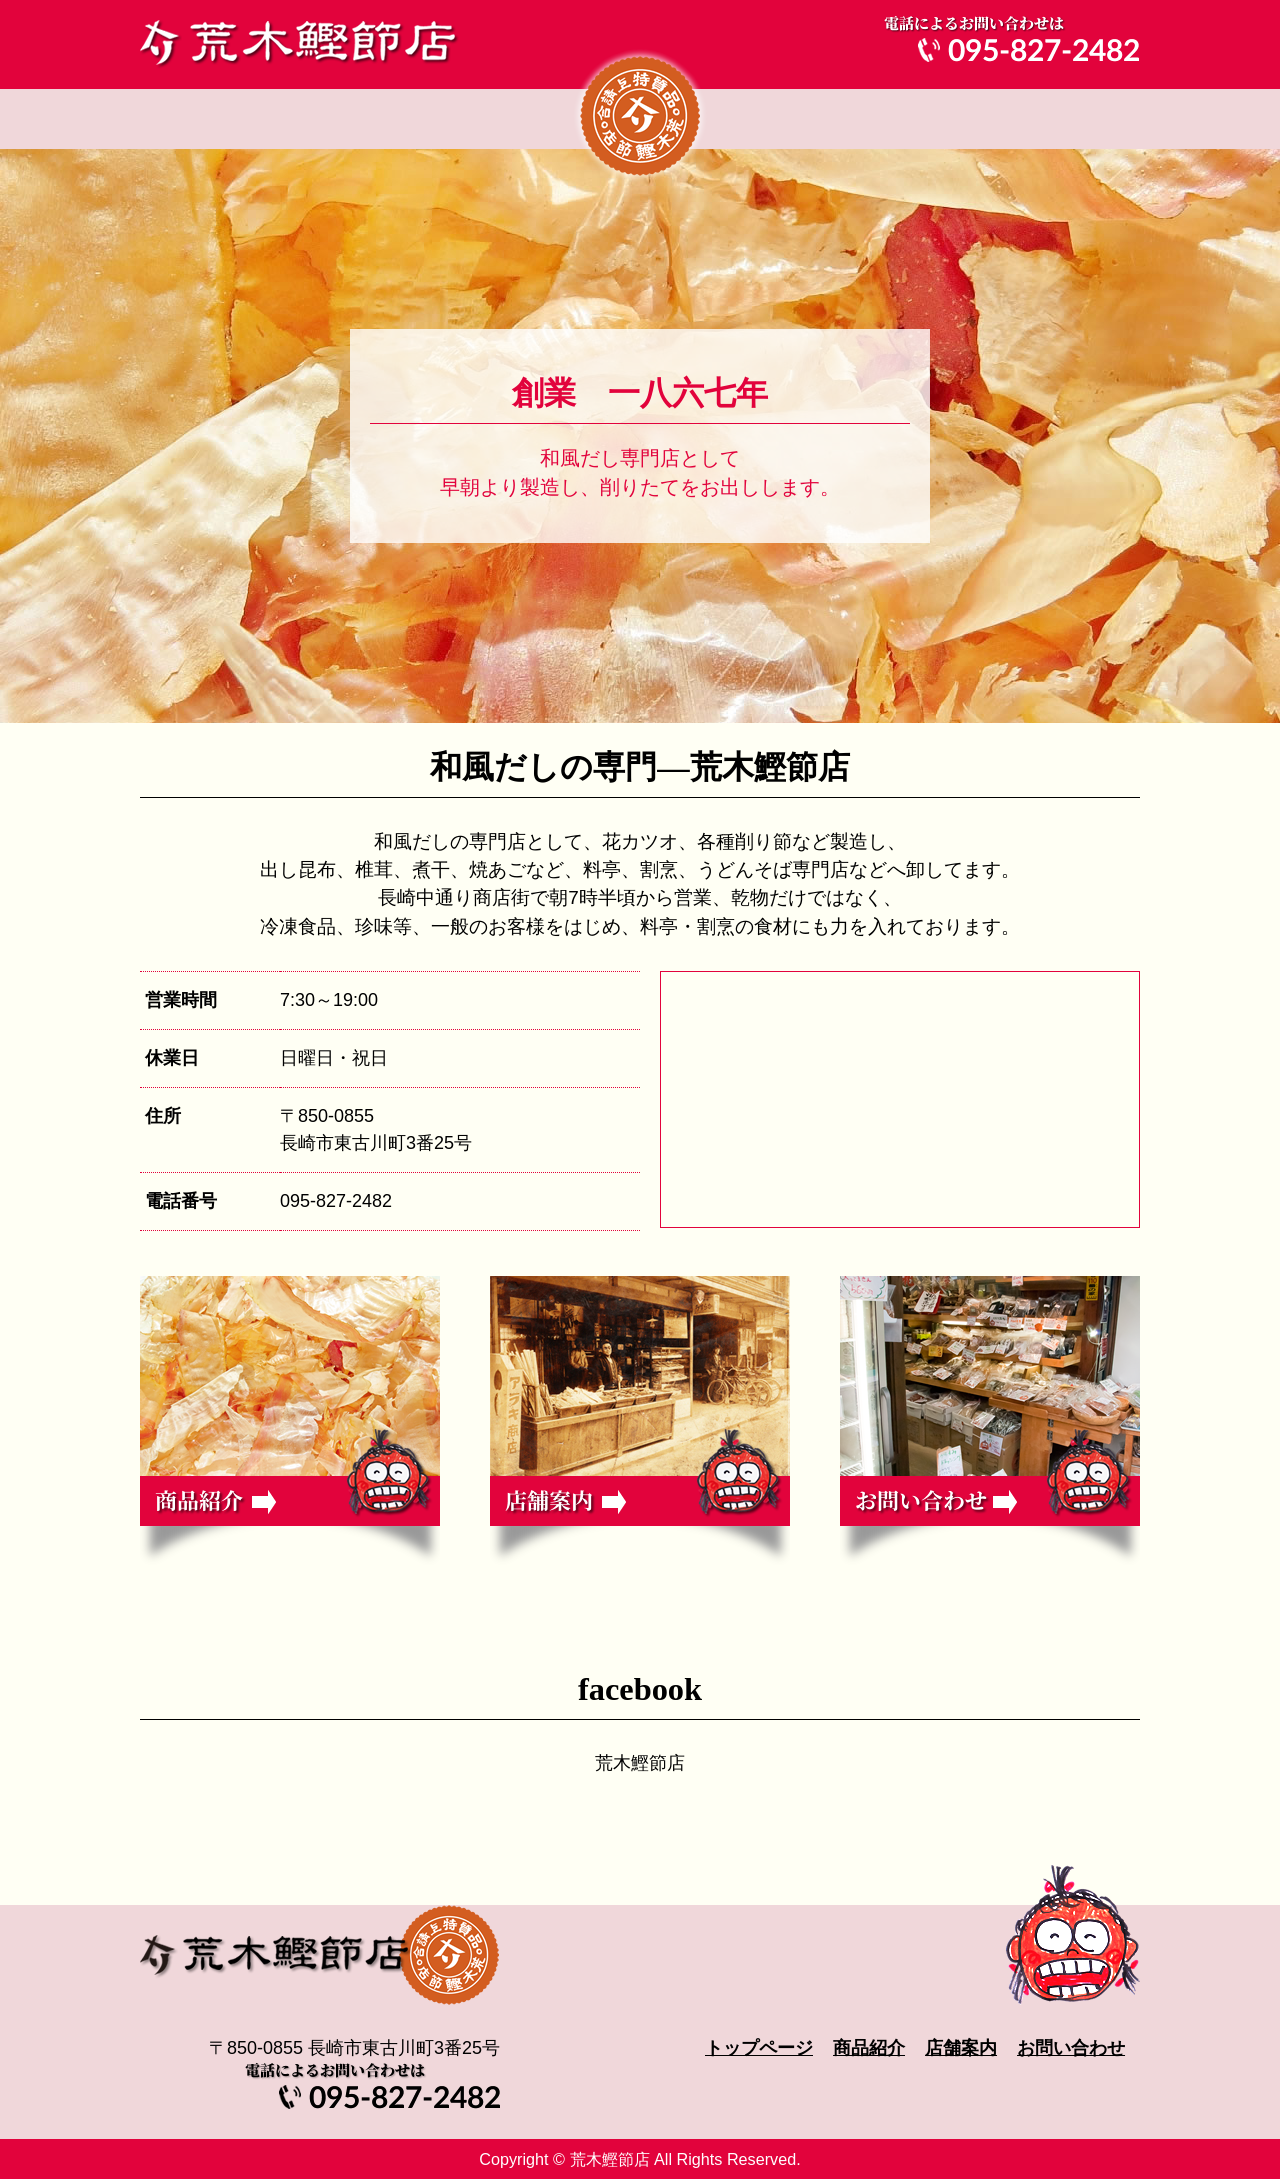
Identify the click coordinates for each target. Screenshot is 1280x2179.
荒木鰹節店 (640, 1763)
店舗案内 (825, 119)
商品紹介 (455, 119)
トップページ (245, 119)
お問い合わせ (1035, 119)
